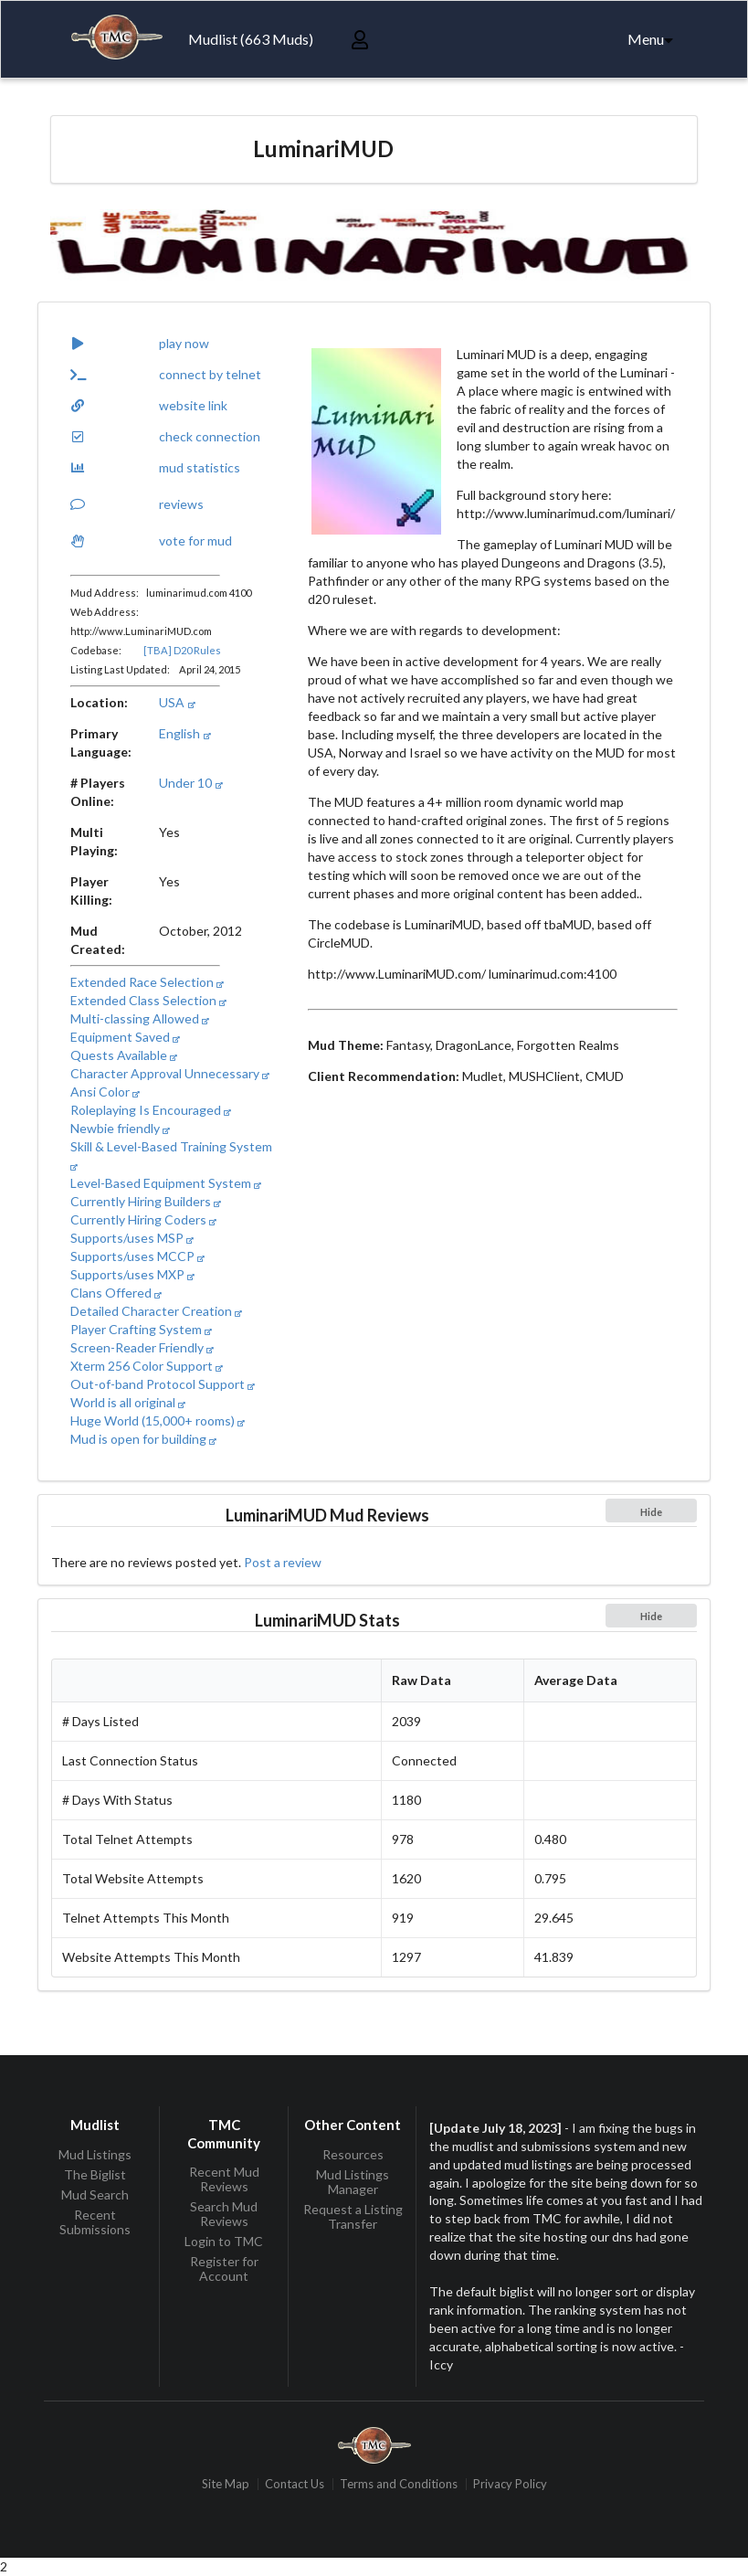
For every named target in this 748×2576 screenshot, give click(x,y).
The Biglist (95, 2174)
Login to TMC (223, 2241)
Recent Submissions (95, 2222)
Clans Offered (116, 1292)
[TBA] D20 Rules (182, 650)
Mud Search (95, 2194)
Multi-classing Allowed (139, 1018)
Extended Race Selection (147, 982)
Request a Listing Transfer (353, 2216)
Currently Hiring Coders (143, 1219)
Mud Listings (95, 2154)
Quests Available (123, 1055)
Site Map (225, 2484)
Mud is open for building (143, 1439)
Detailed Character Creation (156, 1311)
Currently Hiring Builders (145, 1201)
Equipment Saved (125, 1036)
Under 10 (190, 782)
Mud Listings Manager (352, 2182)
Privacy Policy (510, 2484)
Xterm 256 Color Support (146, 1365)
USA (177, 702)
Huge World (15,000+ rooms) (157, 1420)
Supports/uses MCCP (137, 1256)
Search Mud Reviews (224, 2214)
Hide (651, 1512)
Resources (353, 2154)
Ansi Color (105, 1091)
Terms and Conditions (399, 2484)
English (184, 733)
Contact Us (294, 2484)
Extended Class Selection (148, 1000)
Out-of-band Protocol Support (162, 1384)
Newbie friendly (120, 1128)
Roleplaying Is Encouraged (150, 1110)
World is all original (127, 1402)
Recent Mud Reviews (224, 2179)
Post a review (282, 1562)
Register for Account (224, 2268)
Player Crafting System (141, 1329)
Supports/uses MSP (132, 1238)
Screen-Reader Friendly (142, 1347)
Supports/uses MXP (132, 1274)
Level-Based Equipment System (165, 1183)
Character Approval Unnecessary (169, 1073)
